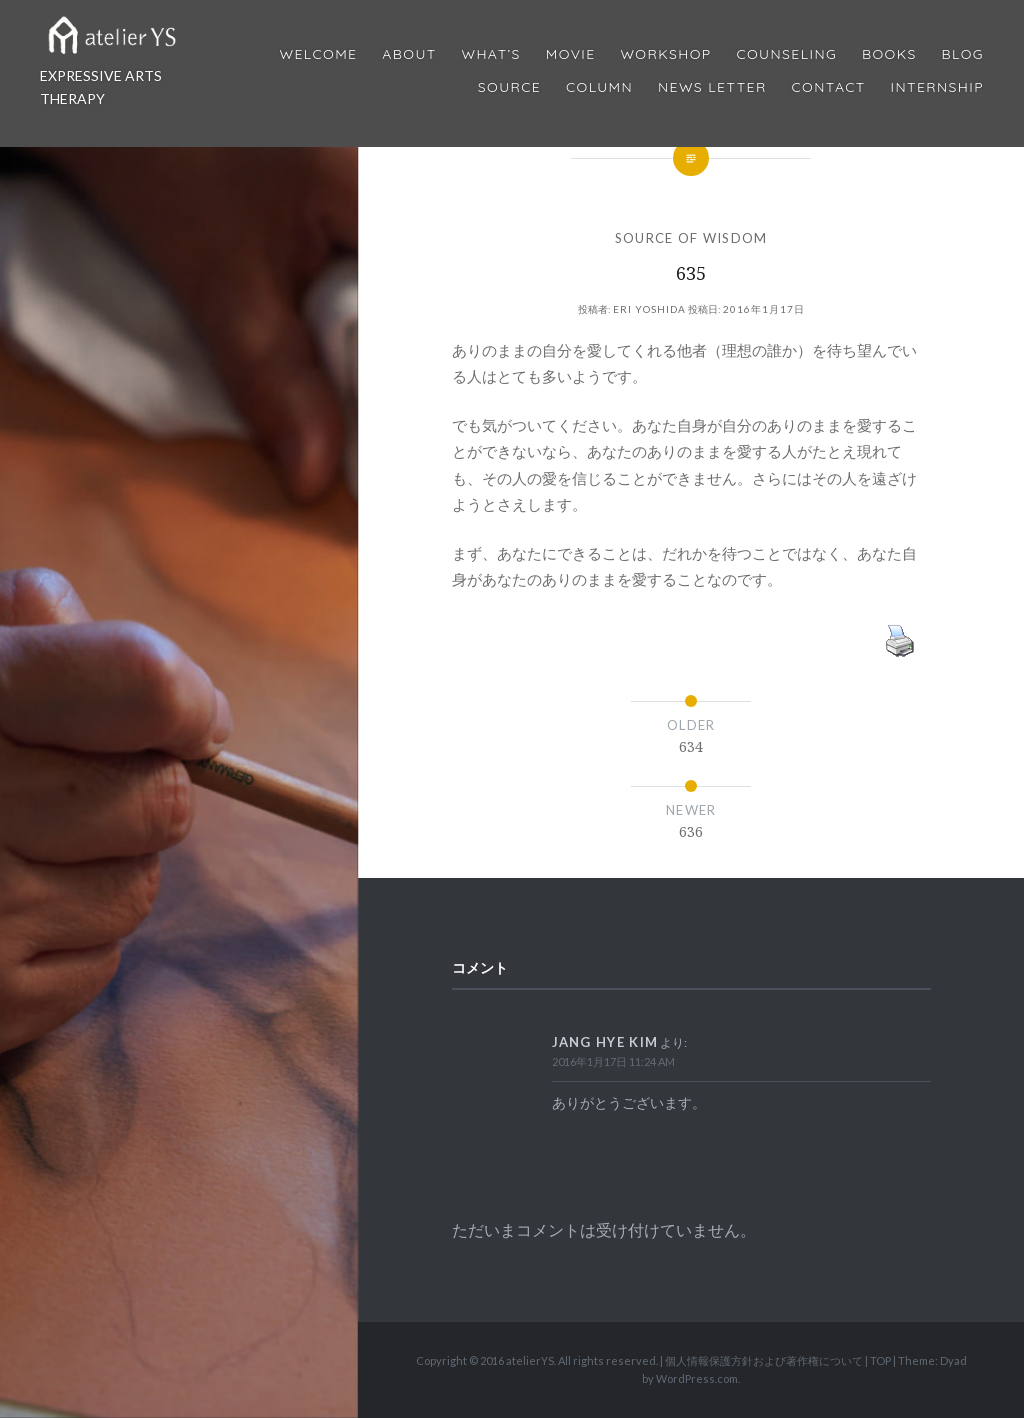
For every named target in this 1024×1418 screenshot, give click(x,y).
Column (599, 87)
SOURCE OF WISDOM (691, 238)
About (409, 54)
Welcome (318, 54)
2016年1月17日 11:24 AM (613, 1061)
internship (937, 87)
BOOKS (889, 54)
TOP (880, 1360)
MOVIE (571, 54)
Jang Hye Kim (605, 1042)
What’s (490, 54)
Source (509, 87)
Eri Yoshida (649, 309)
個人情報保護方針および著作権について (764, 1360)
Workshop (665, 54)
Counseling (786, 54)
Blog (963, 54)
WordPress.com (697, 1378)
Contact (829, 87)
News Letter (712, 87)
